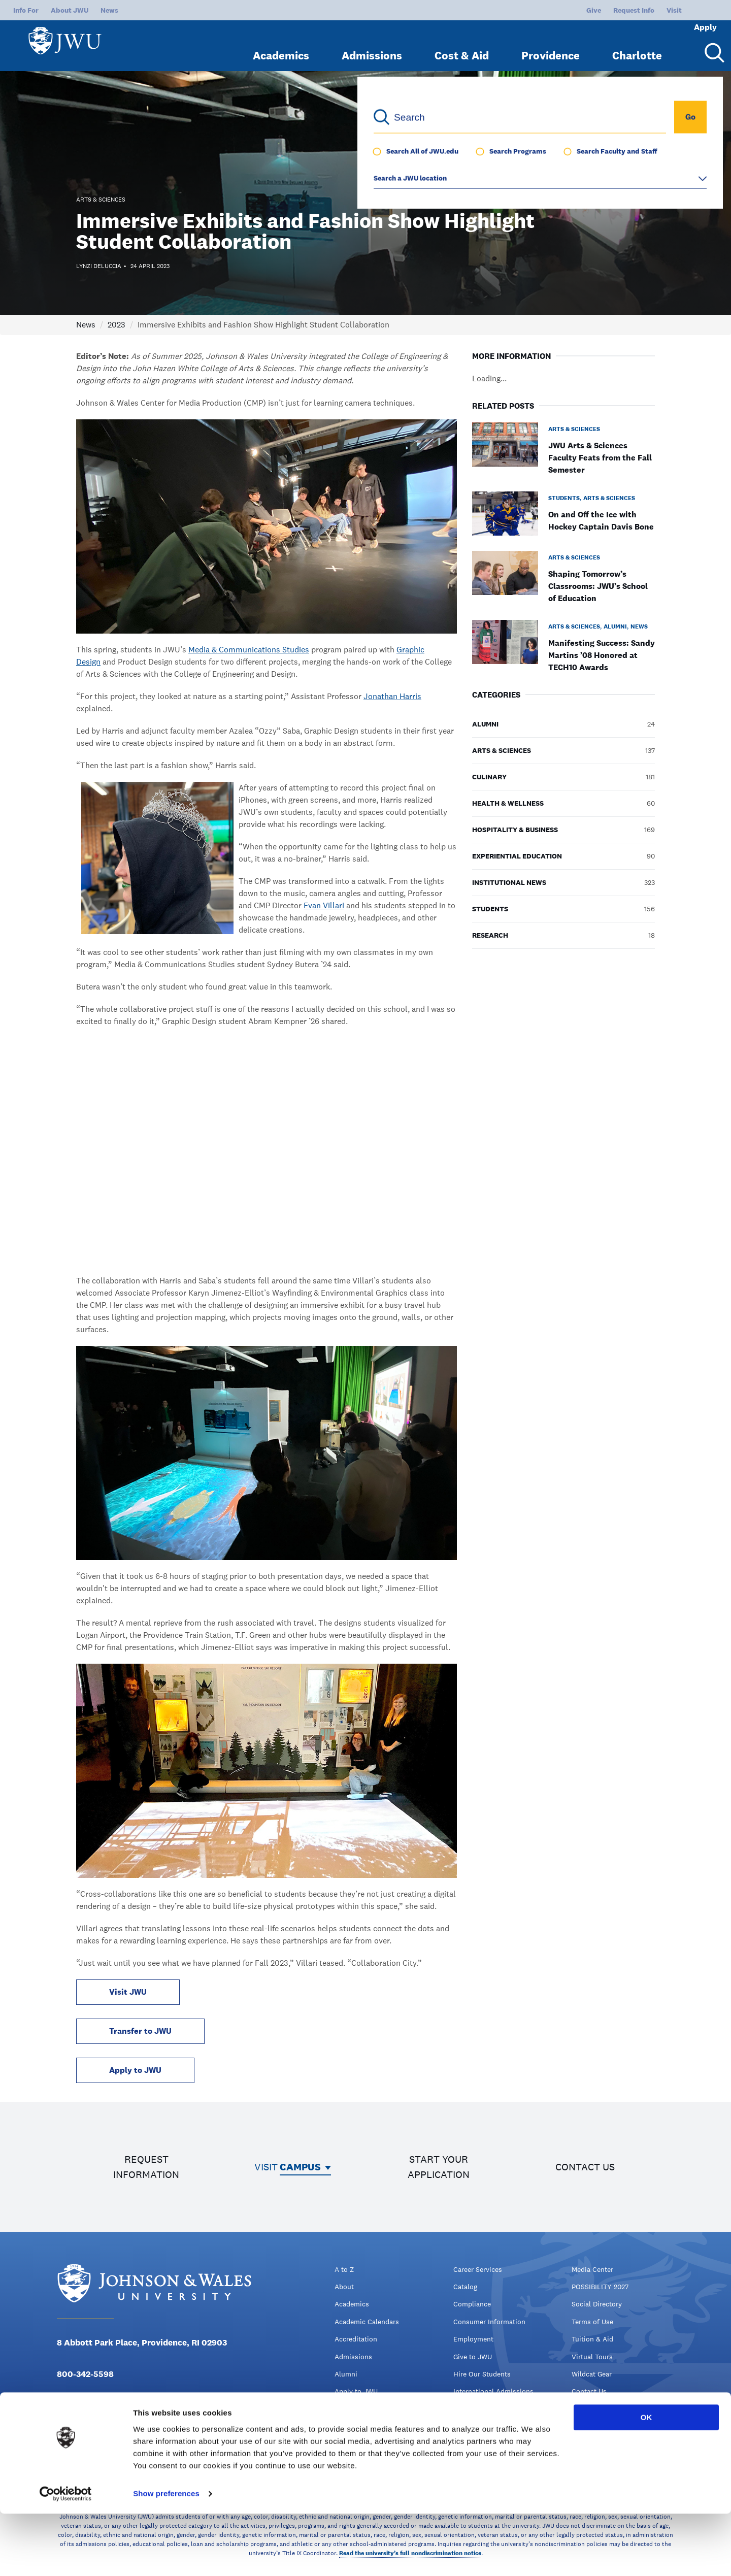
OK (646, 2479)
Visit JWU (128, 1992)
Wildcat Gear (592, 2374)
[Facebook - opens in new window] (63, 2425)
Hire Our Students (482, 2374)
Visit (640, 10)
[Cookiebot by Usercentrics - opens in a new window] (65, 2556)
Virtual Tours (592, 2356)
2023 (116, 324)
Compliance (472, 2303)
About (344, 2286)
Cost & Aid (462, 47)
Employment (473, 2338)
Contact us (585, 2166)
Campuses (351, 2426)
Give (559, 10)
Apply (691, 10)
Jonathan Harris (392, 696)
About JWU (69, 10)
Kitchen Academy (481, 2426)
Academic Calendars (367, 2321)
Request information (146, 2167)
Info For (26, 10)
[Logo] (69, 40)
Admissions (372, 47)
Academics (281, 47)
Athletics (349, 2409)
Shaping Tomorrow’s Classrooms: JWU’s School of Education (598, 586)
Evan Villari (324, 905)
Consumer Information (489, 2321)
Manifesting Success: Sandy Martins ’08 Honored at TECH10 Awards (601, 655)
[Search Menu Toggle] (710, 44)
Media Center (592, 2269)
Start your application (439, 2167)
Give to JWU (472, 2356)
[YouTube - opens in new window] (130, 2425)
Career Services (477, 2269)
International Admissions (493, 2391)
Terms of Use (592, 2321)
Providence (550, 47)
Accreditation (356, 2338)
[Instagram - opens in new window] (107, 2425)
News (109, 10)
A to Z (344, 2269)
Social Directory (597, 2303)
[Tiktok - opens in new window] (152, 2425)
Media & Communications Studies (248, 649)
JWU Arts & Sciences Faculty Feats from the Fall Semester (600, 457)
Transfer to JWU (140, 2031)
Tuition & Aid (592, 2338)
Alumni (346, 2374)
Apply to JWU (135, 2070)
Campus (300, 2166)
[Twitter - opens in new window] (85, 2425)
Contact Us (589, 2391)
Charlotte (637, 47)
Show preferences (166, 2556)
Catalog (465, 2286)
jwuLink (465, 2409)
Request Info (599, 10)
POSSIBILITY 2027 (600, 2286)
